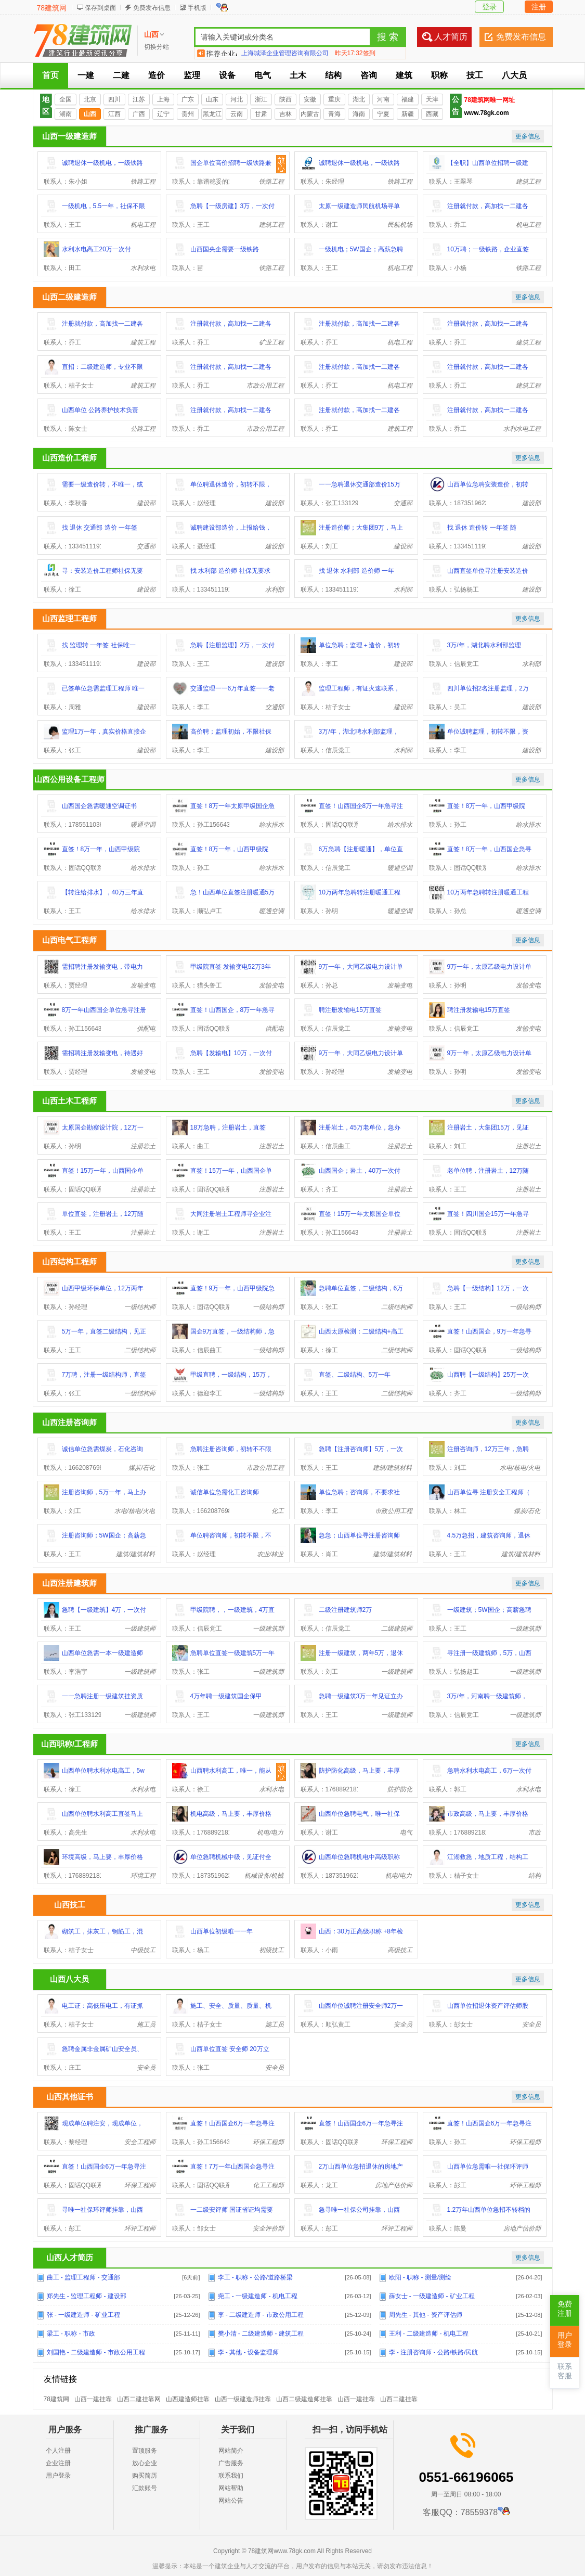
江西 (114, 114)
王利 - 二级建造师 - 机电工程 (429, 2333)
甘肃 (261, 114)
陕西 (285, 99)
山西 (90, 114)
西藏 (432, 114)
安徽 (310, 99)
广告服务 (230, 2463)
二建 (121, 75)
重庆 (334, 99)
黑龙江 (212, 114)
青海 (334, 114)
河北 (236, 99)
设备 (227, 75)
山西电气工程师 (69, 939)
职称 (439, 75)
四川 (114, 99)
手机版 (197, 7)
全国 (65, 99)
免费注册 (564, 2308)
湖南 (65, 114)
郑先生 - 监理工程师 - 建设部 (86, 2296)
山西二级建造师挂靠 (304, 2399)
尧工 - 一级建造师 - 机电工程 (257, 2296)
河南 (383, 99)
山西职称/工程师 (69, 1743)
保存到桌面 (100, 7)
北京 (90, 99)
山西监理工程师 (69, 618)
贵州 (187, 114)
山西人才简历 (69, 2257)
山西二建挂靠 (399, 2399)
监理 (192, 75)
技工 (474, 75)
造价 (156, 75)
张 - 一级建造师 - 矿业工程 (83, 2314)
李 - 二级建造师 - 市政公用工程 (261, 2314)
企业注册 (58, 2463)
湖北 (359, 99)
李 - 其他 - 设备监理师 (248, 2352)
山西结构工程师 (69, 1261)
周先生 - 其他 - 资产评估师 (425, 2314)
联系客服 (564, 2371)
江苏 (139, 99)
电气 (262, 75)
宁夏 (383, 114)
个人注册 (58, 2450)
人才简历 (450, 36)
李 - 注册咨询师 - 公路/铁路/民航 (433, 2352)
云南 (236, 114)
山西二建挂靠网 (139, 2399)
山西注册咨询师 (69, 1422)
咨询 (368, 75)
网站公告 (230, 2500)
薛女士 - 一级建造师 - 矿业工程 (432, 2296)
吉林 (285, 114)
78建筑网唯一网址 (489, 100)
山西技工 (69, 1904)
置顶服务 (144, 2450)
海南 (359, 114)
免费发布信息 (152, 7)
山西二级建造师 (69, 296)
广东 (187, 99)
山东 (212, 99)
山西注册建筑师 (69, 1583)
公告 (455, 105)
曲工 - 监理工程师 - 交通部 (83, 2277)
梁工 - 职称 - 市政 (71, 2333)
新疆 (407, 114)
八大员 (514, 75)
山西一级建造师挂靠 (243, 2399)
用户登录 (58, 2475)
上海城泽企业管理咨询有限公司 (285, 53)
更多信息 (527, 136)
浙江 (261, 99)
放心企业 (144, 2463)
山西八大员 (69, 1979)
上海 (163, 99)
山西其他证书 (69, 2096)
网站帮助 (230, 2488)
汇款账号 (144, 2488)
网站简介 (230, 2450)
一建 (85, 75)
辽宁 (163, 114)
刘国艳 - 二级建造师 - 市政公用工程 (96, 2352)
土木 (298, 75)
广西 (139, 114)
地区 (45, 105)
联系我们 (230, 2475)
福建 (407, 99)
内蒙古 (310, 114)
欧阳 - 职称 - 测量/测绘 (420, 2277)
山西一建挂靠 (93, 2399)
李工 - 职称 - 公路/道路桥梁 (255, 2277)
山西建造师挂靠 (188, 2399)
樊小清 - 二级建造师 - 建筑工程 (261, 2333)
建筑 (404, 75)
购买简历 (144, 2475)
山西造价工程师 (69, 457)
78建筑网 (52, 8)
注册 (538, 7)
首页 (50, 75)
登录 (489, 7)
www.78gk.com (486, 113)
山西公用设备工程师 (69, 779)
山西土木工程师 (69, 1100)
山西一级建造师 (69, 136)
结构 (333, 75)
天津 (432, 99)
